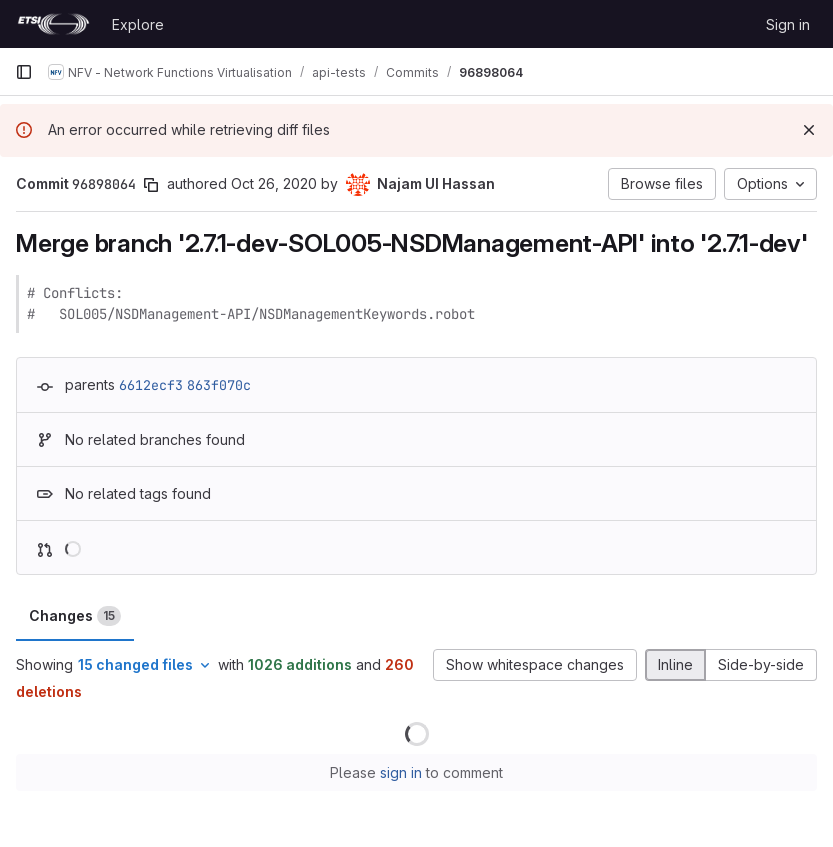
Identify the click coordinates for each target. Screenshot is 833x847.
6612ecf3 (151, 385)
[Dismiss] (809, 130)
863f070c (219, 385)
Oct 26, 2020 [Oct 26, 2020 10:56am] (274, 183)
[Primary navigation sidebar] (24, 72)
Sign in (788, 24)
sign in (401, 772)
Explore (138, 24)
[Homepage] (53, 24)
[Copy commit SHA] (151, 185)
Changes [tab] (75, 616)
